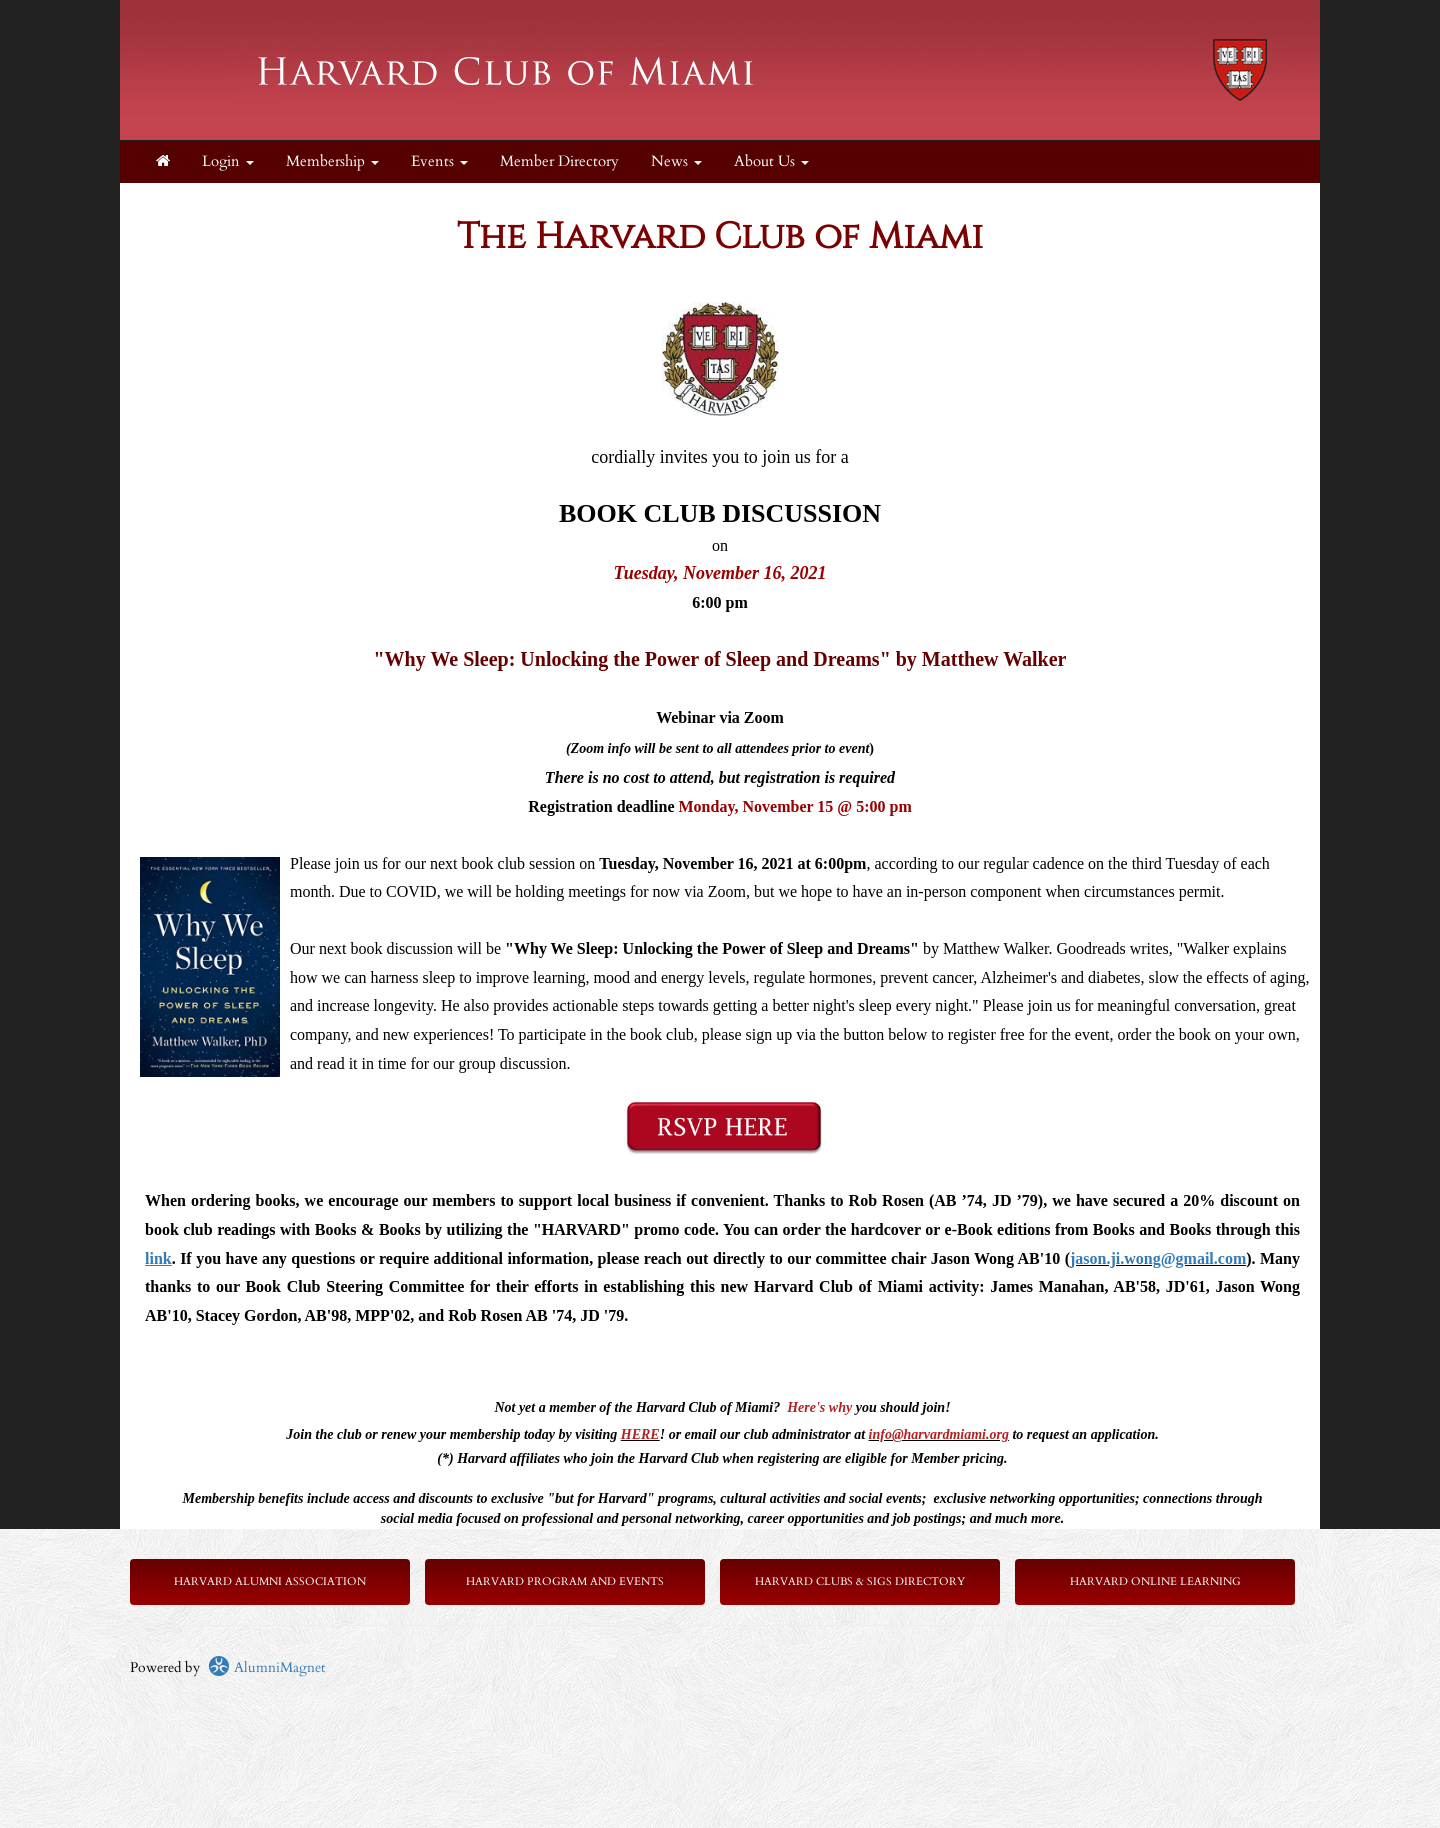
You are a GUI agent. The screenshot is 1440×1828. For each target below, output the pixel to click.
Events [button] (439, 161)
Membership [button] (332, 161)
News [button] (676, 161)
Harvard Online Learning (1155, 1581)
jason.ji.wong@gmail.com (1158, 1258)
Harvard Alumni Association (270, 1581)
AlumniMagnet (266, 1667)
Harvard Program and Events (565, 1581)
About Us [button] (771, 161)
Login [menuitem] (228, 161)
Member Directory (559, 161)
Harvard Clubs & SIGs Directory (860, 1581)
